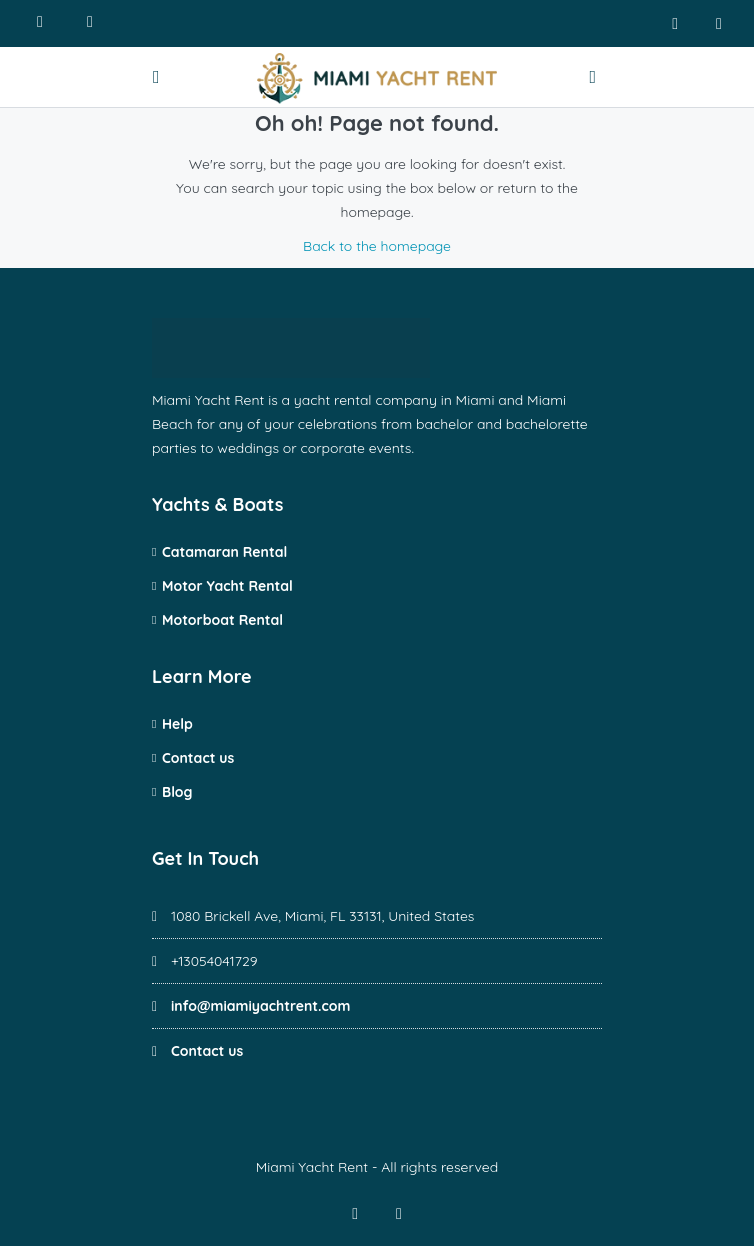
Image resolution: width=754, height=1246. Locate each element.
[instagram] (719, 23)
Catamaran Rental (224, 552)
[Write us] (90, 23)
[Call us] (40, 23)
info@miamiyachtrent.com (261, 1006)
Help (177, 724)
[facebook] (675, 23)
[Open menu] (159, 77)
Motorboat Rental (222, 620)
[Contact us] (595, 77)
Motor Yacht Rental (227, 586)
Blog (177, 792)
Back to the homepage (377, 246)
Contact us (198, 758)
